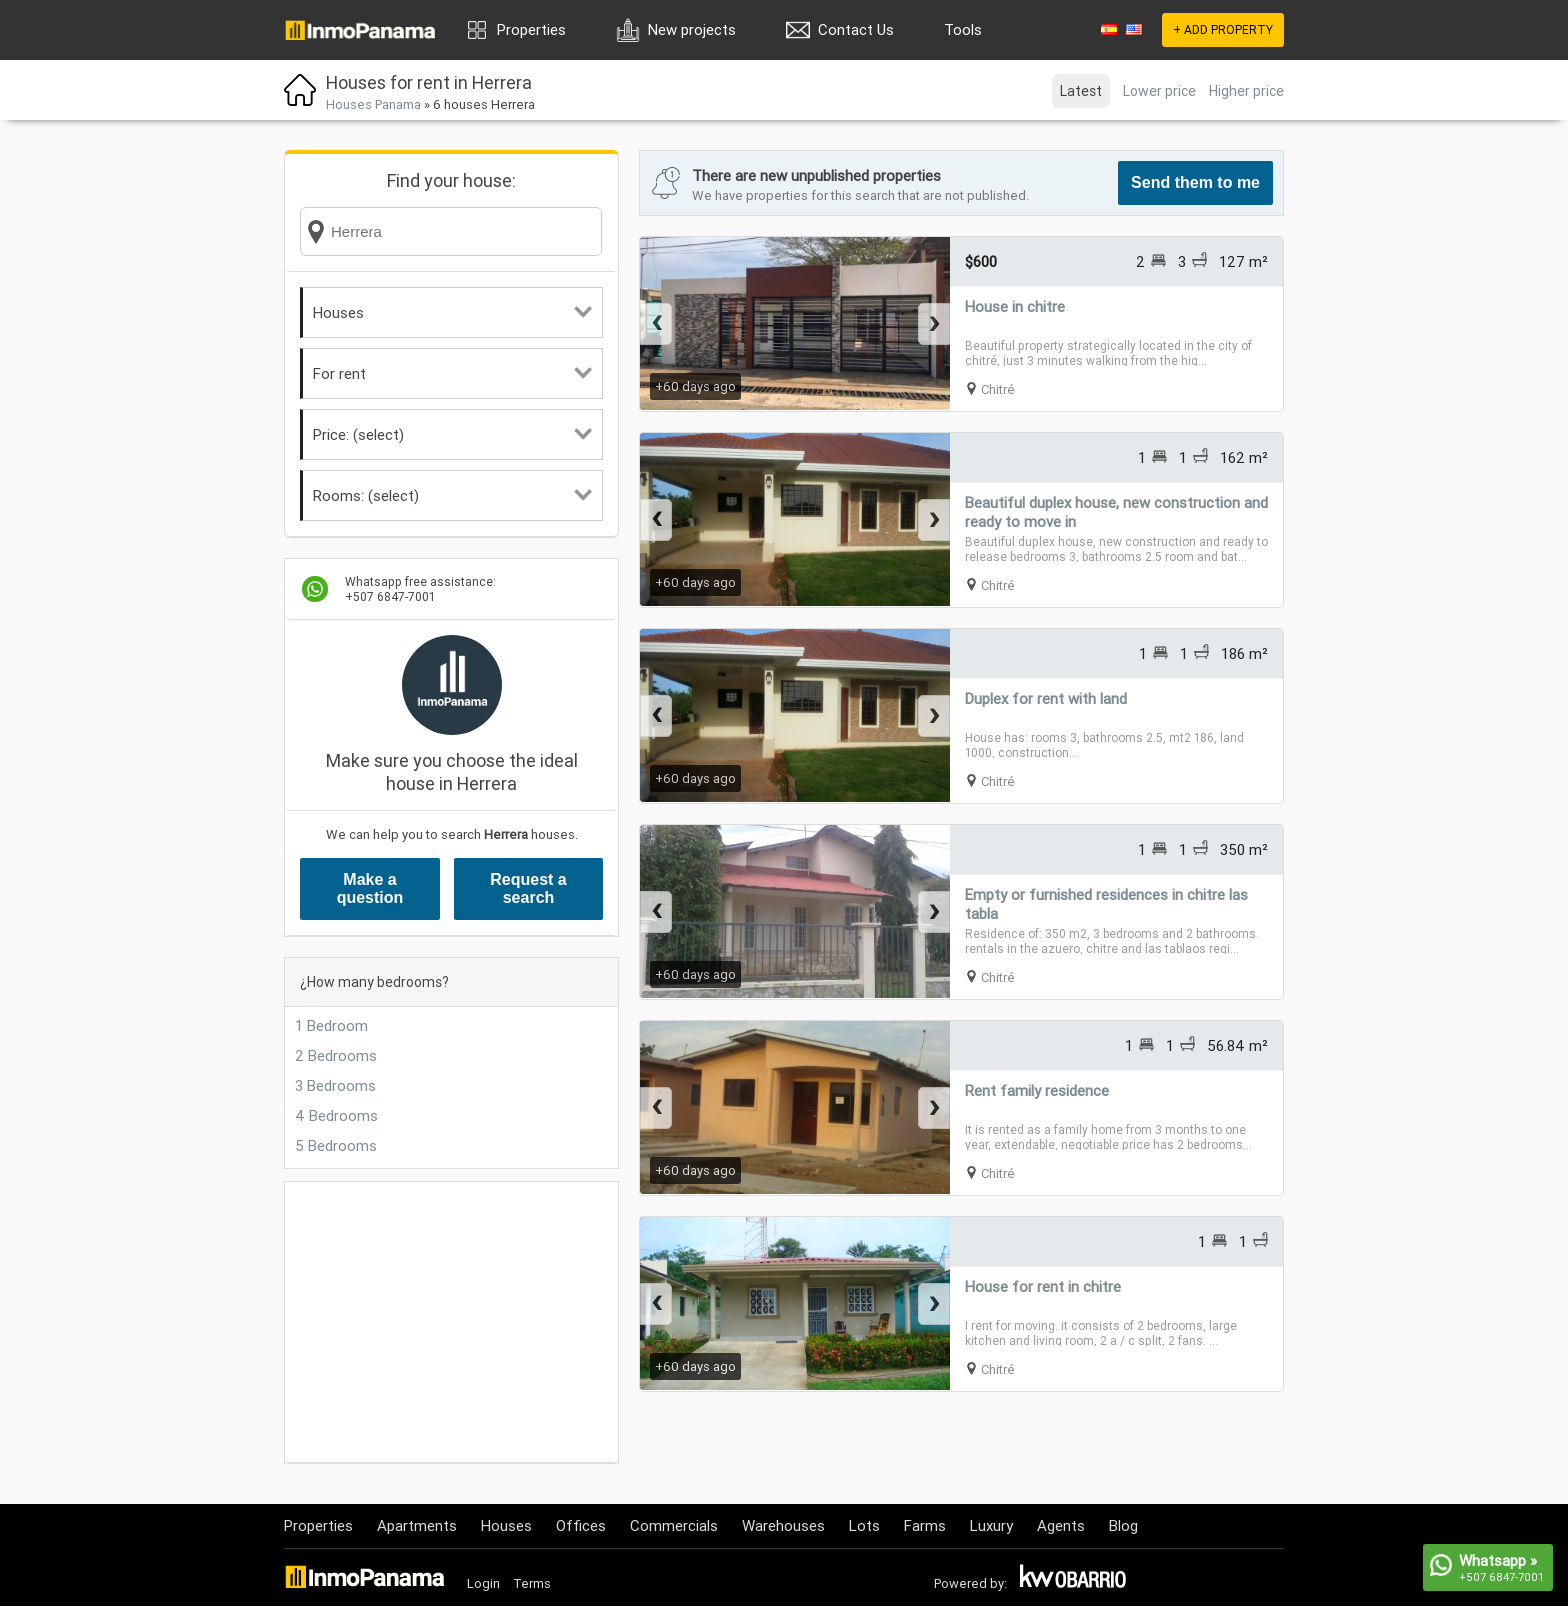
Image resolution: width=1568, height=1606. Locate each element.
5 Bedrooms (336, 1145)
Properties (531, 29)
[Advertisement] (451, 1322)
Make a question (370, 888)
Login (483, 1583)
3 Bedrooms (335, 1085)
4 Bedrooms (336, 1115)
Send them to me (1195, 182)
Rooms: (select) (452, 495)
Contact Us (856, 29)
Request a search (528, 888)
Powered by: (970, 1583)
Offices (581, 1525)
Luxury (991, 1525)
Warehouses (783, 1525)
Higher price (1246, 91)
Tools (963, 29)
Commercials (674, 1525)
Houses (452, 312)
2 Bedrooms (336, 1055)
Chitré (998, 389)
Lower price (1159, 91)
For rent (452, 373)
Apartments (417, 1525)
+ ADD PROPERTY (1223, 29)
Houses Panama (373, 104)
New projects (692, 29)
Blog (1123, 1525)
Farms (925, 1525)
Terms (532, 1583)
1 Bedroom (331, 1025)
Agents (1061, 1525)
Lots (864, 1525)
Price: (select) (452, 434)
